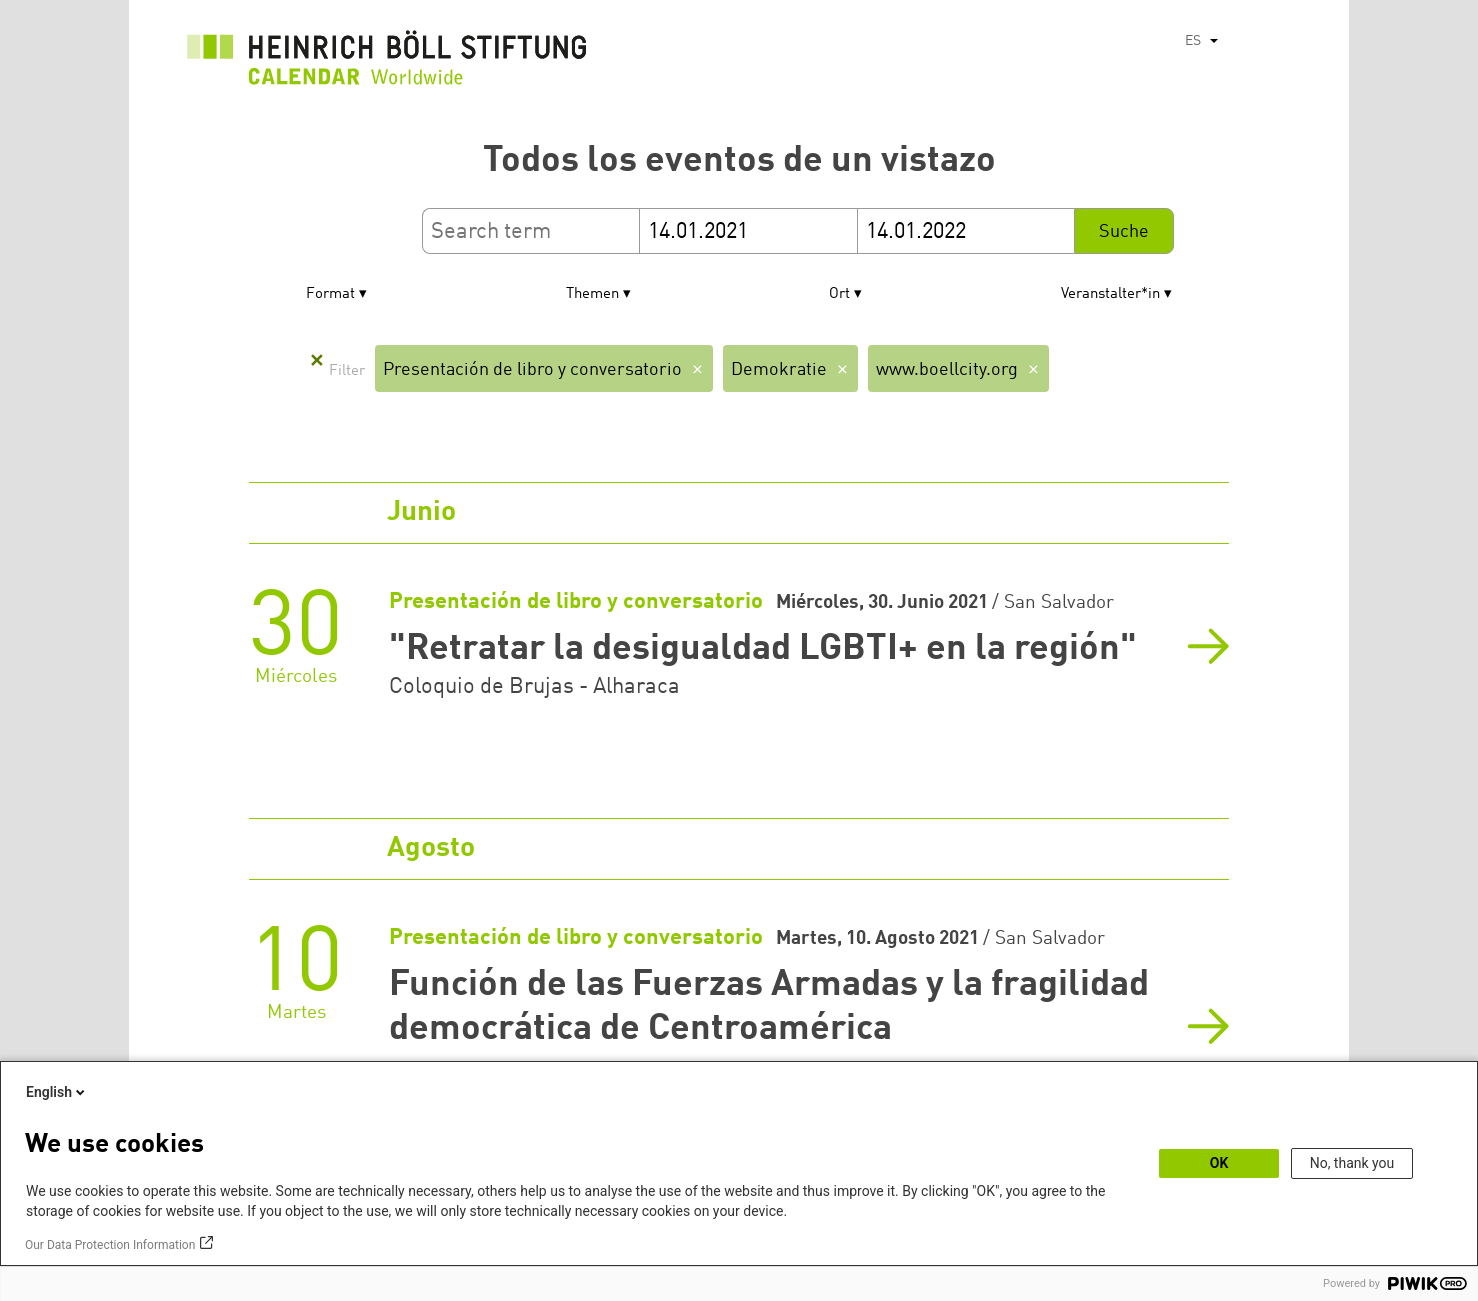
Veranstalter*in (1110, 294)
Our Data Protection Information (110, 1245)
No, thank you (1352, 1163)
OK (1219, 1163)
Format (330, 294)
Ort (839, 294)
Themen (592, 294)
